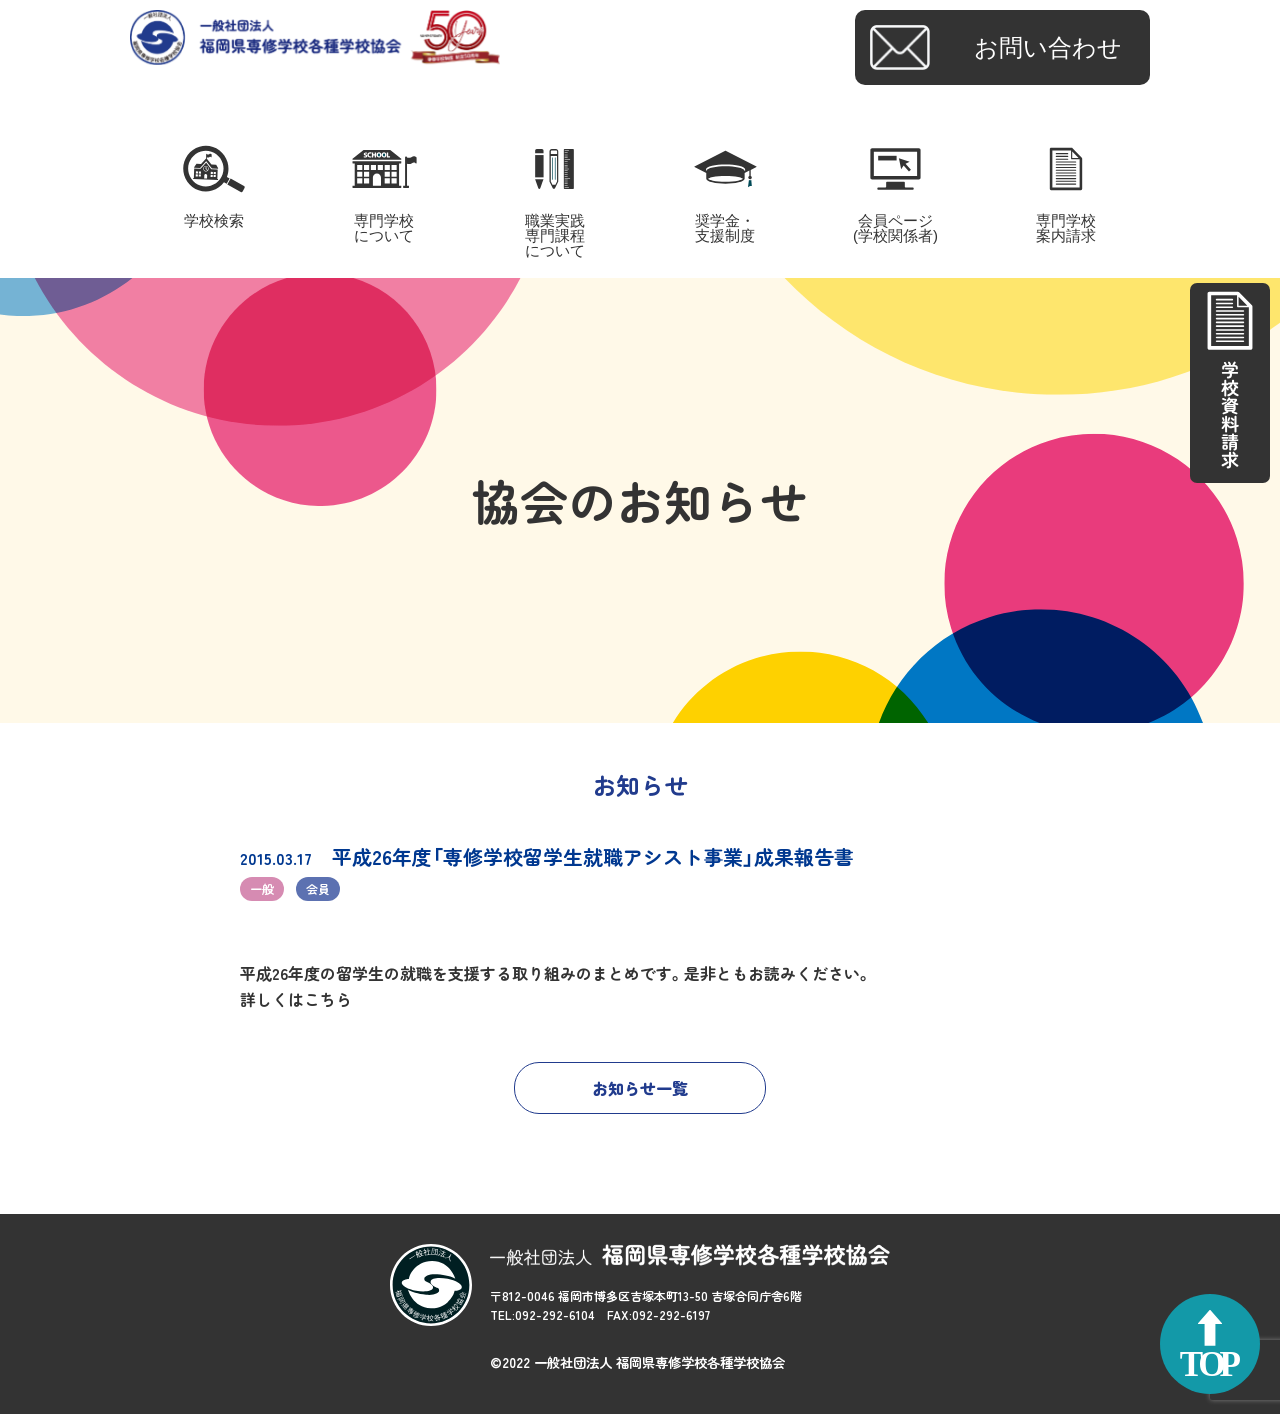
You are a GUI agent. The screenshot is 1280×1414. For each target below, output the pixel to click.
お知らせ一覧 (640, 1088)
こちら (328, 999)
